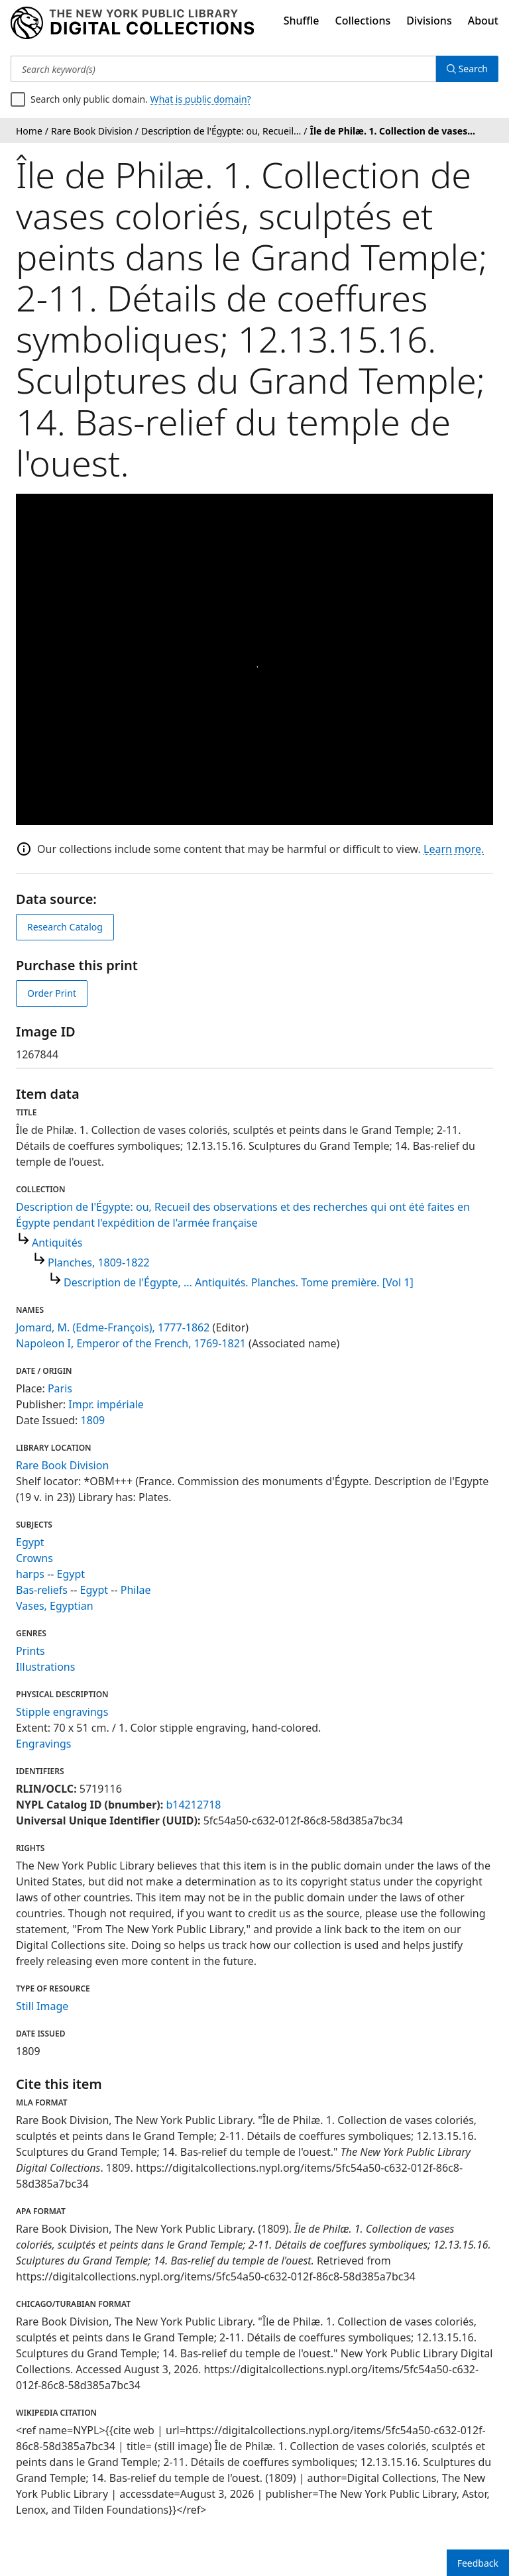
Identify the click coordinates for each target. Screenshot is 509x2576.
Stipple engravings (62, 1712)
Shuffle (301, 20)
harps (30, 1574)
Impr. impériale (106, 1404)
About (483, 20)
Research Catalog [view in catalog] (65, 927)
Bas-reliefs (42, 1590)
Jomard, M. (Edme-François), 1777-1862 (112, 1327)
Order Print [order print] (51, 993)
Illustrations (45, 1666)
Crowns (34, 1558)
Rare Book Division (62, 1465)
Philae (136, 1590)
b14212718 (193, 1804)
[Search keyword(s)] (223, 69)
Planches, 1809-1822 (99, 1262)
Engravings (44, 1743)
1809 (93, 1420)
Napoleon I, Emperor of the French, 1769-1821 (131, 1343)
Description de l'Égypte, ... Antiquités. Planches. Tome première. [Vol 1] (239, 1282)
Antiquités (57, 1242)
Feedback (477, 2563)
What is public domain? (200, 99)
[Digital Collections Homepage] (132, 23)
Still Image (42, 2006)
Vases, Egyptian (54, 1605)
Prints (30, 1651)
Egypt (30, 1542)
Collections (363, 20)
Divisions (428, 20)
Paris (60, 1388)
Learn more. (454, 849)
